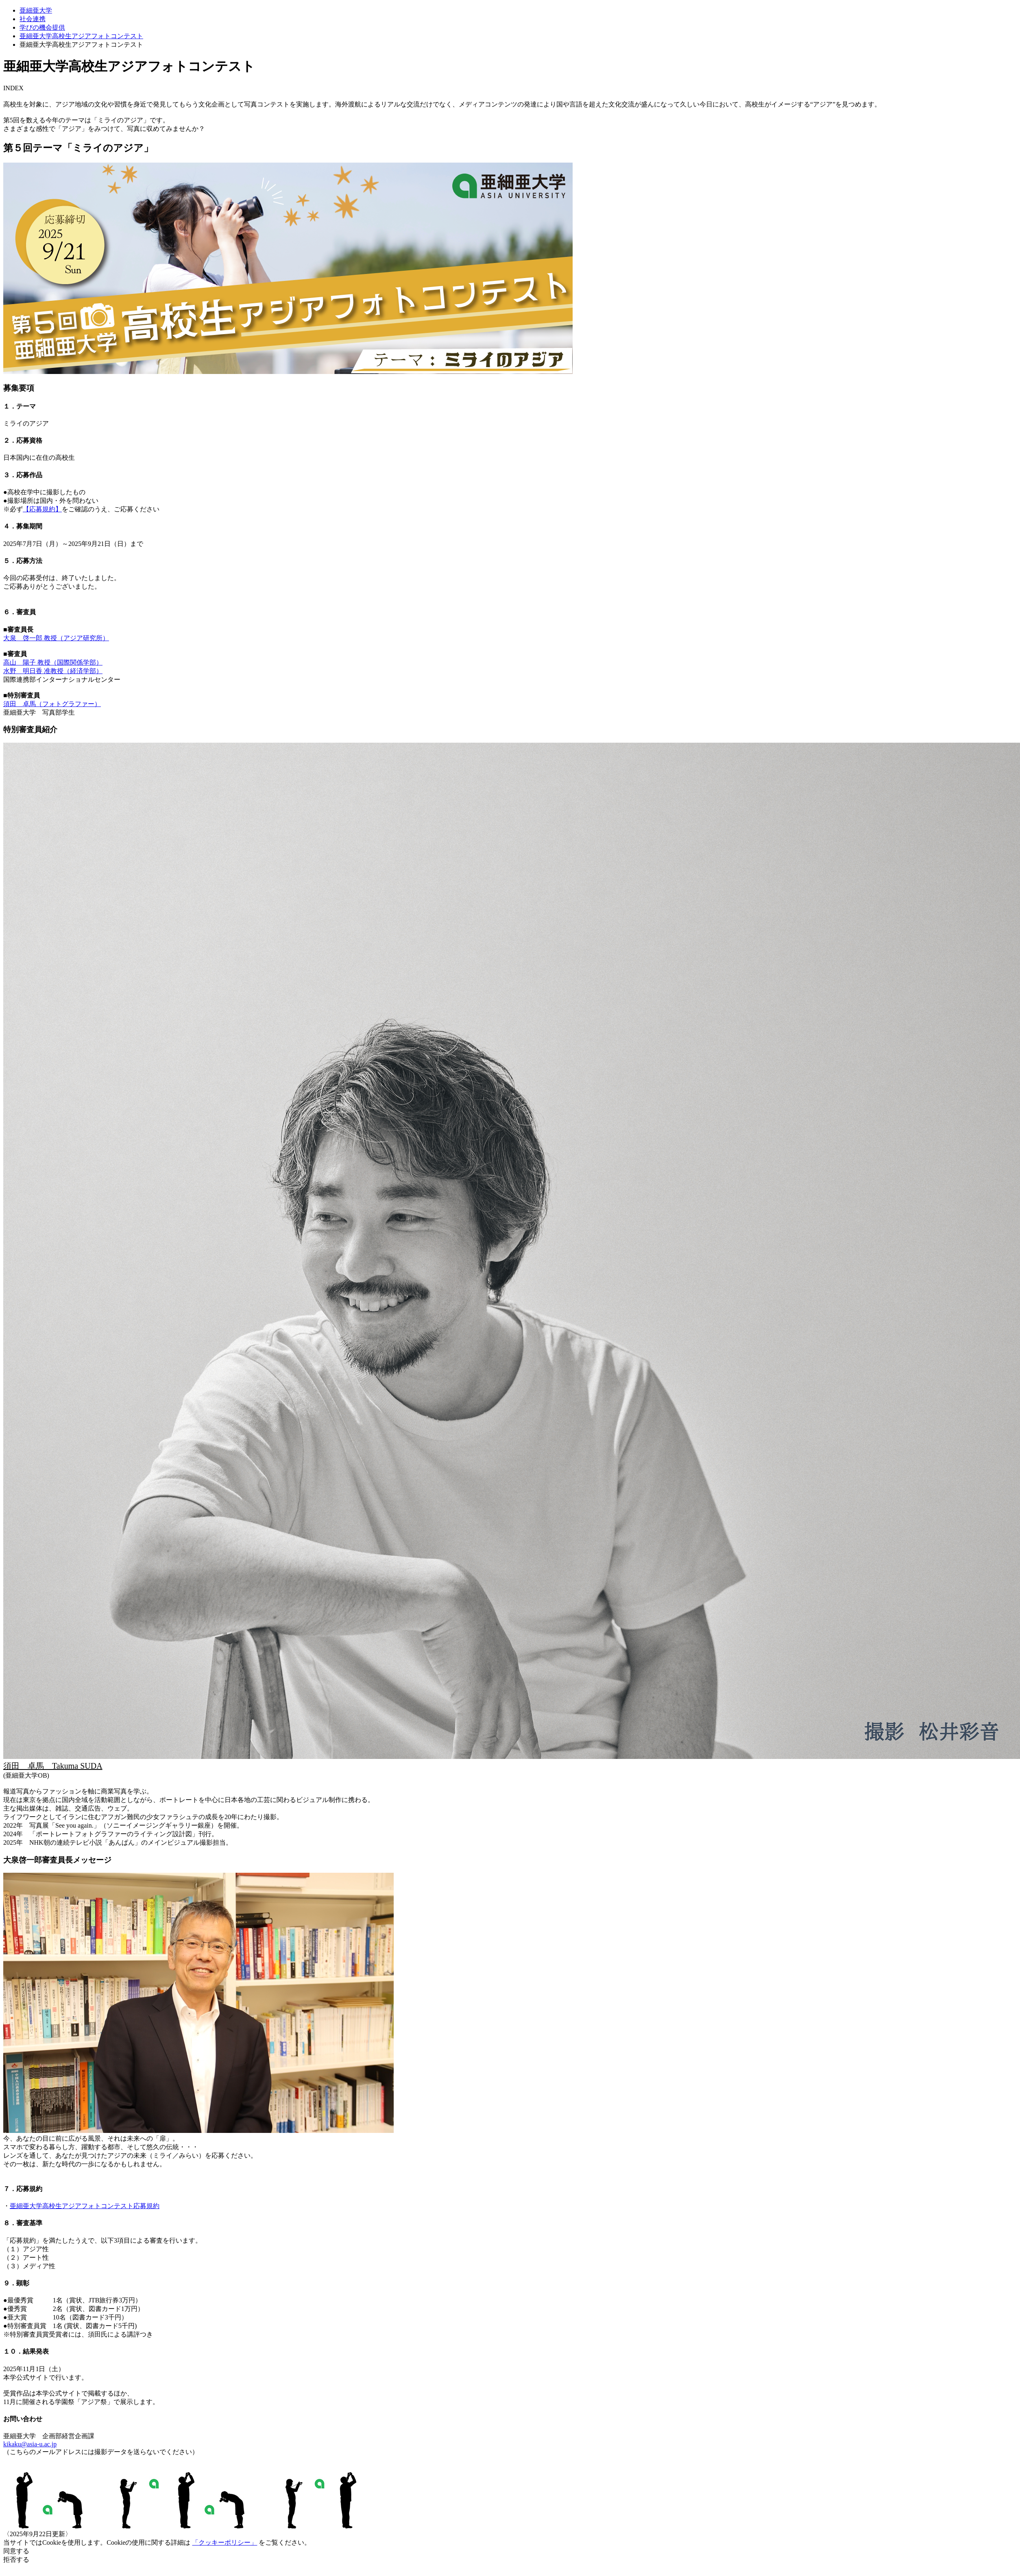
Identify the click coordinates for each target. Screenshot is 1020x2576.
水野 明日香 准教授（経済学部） (52, 670)
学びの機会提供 (42, 27)
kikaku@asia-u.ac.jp (30, 2444)
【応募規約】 (42, 509)
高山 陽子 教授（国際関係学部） (52, 662)
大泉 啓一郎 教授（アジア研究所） (56, 638)
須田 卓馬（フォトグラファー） (52, 703)
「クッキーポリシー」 (224, 2542)
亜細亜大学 (36, 10)
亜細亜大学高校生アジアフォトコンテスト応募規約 (84, 2205)
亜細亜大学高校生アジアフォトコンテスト (81, 36)
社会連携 (33, 18)
